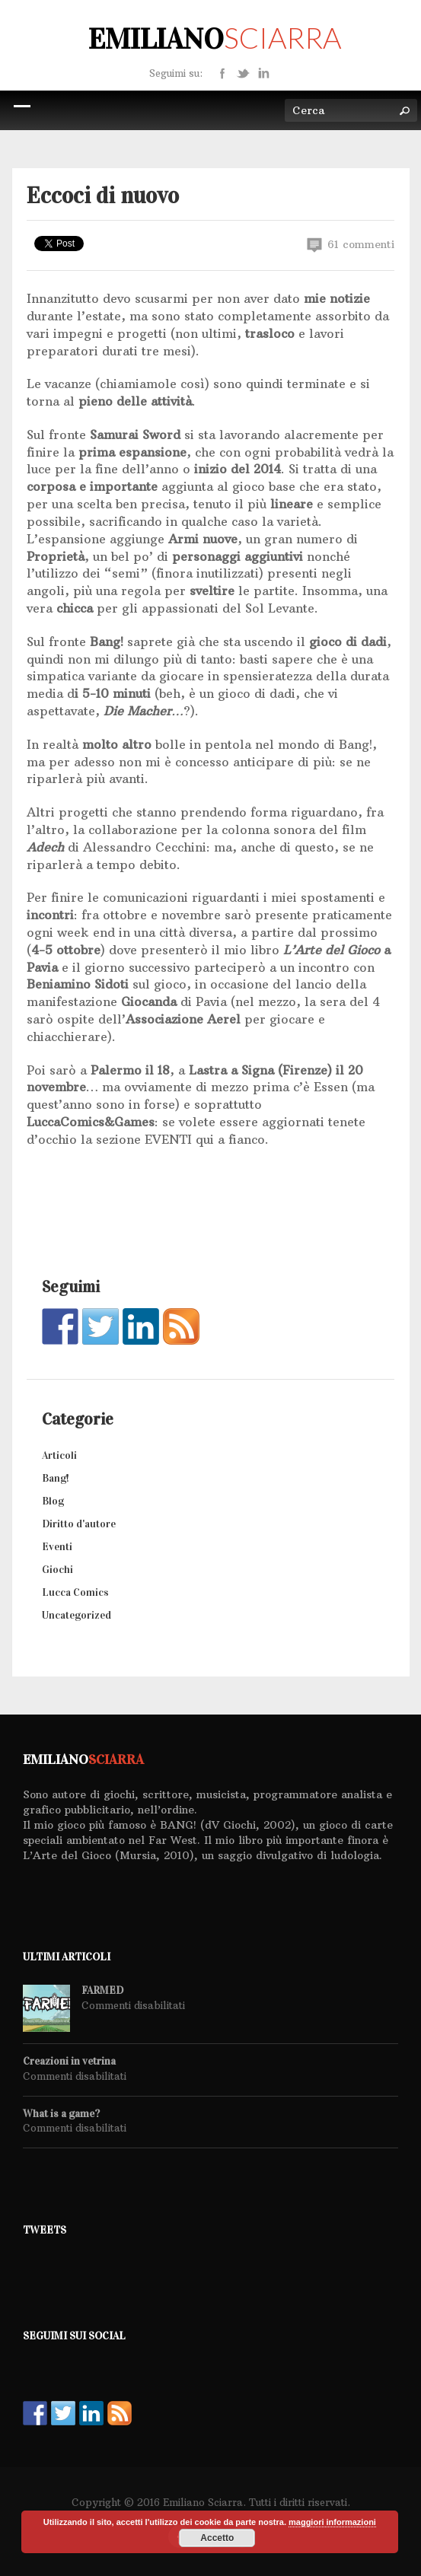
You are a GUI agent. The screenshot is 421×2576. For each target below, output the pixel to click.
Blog (53, 1501)
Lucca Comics (75, 1592)
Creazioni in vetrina (69, 2061)
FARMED (102, 1991)
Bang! (55, 1478)
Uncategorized (76, 1615)
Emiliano (214, 38)
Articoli (59, 1455)
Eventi (57, 1546)
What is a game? (61, 2114)
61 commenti (350, 244)
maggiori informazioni (332, 2522)
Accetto (217, 2538)
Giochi (57, 1569)
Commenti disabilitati (133, 2005)
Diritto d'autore (79, 1523)
